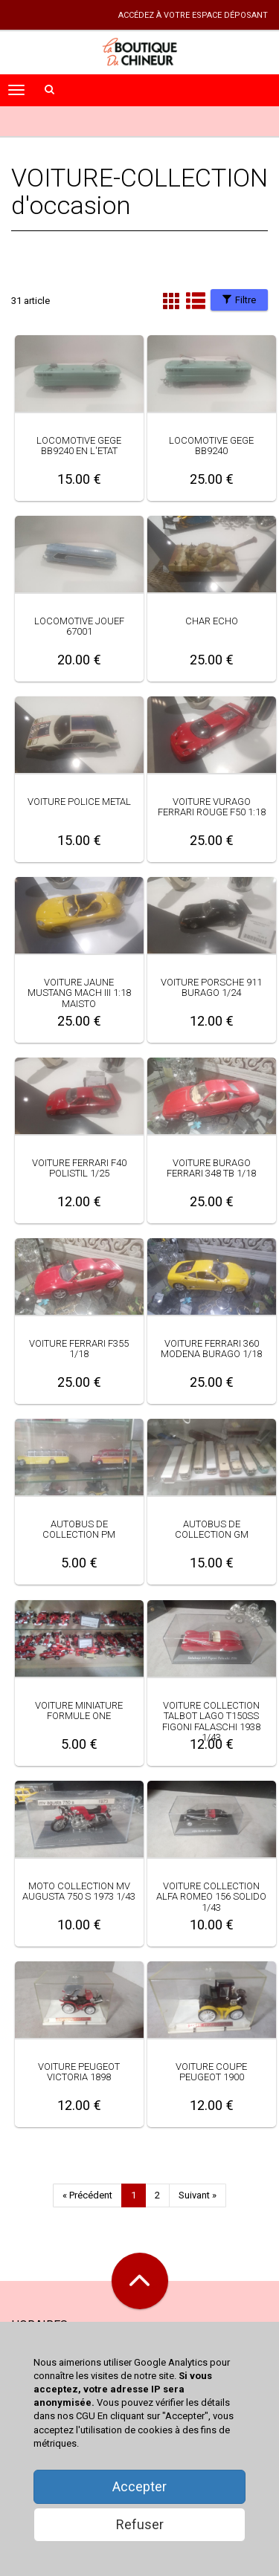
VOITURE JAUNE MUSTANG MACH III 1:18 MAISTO (79, 993)
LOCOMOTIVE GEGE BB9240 (211, 445)
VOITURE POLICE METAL (79, 801)
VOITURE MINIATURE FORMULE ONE (79, 1710)
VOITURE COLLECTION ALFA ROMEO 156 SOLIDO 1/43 (211, 1896)
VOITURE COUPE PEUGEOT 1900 (211, 2072)
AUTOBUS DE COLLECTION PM (78, 1529)
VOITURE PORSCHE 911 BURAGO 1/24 (211, 987)
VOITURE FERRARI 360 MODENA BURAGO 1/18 (211, 1348)
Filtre (239, 299)
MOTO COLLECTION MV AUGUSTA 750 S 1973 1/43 (78, 1891)
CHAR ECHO (211, 621)
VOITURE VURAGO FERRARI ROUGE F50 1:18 (212, 807)
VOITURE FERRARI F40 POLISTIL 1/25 (79, 1168)
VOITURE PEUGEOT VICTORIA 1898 (79, 2072)
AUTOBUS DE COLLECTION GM (211, 1529)
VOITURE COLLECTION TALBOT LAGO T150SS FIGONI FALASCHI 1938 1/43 (211, 1721)
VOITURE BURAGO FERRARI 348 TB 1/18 (211, 1168)
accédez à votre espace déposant (193, 15)
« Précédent (87, 2195)
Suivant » (198, 2195)
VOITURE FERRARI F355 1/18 (79, 1348)
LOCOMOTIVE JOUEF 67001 (79, 626)
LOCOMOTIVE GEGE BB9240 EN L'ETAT (78, 445)
